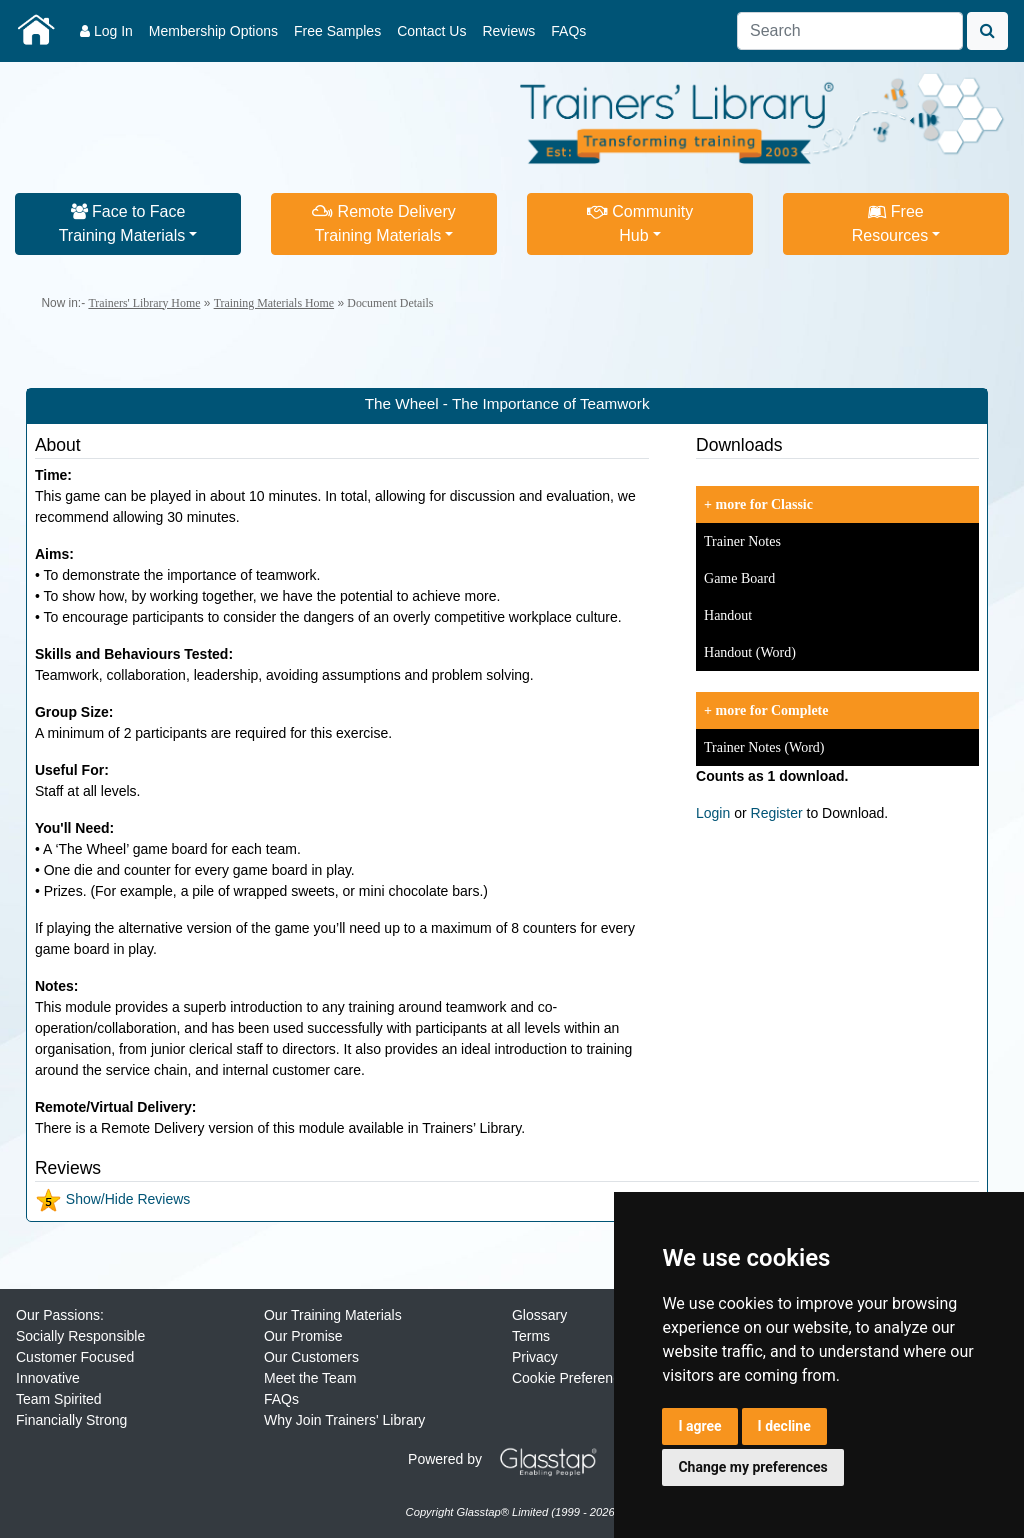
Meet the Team (310, 1378)
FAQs (568, 31)
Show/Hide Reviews (112, 1199)
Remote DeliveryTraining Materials (384, 223)
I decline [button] (784, 1426)
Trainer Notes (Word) (764, 747)
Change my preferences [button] (752, 1467)
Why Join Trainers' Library (344, 1420)
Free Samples (337, 31)
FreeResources (890, 223)
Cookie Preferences (573, 1378)
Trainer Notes (742, 541)
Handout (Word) (750, 652)
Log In (106, 31)
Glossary (539, 1315)
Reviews (508, 31)
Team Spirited (59, 1399)
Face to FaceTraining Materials (122, 223)
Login (713, 813)
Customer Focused (75, 1357)
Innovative (48, 1378)
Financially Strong (71, 1420)
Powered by (510, 1459)
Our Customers (311, 1357)
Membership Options (213, 31)
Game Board (739, 578)
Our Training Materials (333, 1315)
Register (777, 813)
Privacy (535, 1357)
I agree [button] (699, 1426)
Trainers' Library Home (144, 303)
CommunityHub (640, 223)
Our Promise (303, 1336)
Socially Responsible (80, 1336)
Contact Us (431, 31)
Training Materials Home (274, 303)
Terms (531, 1336)
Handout (728, 615)
